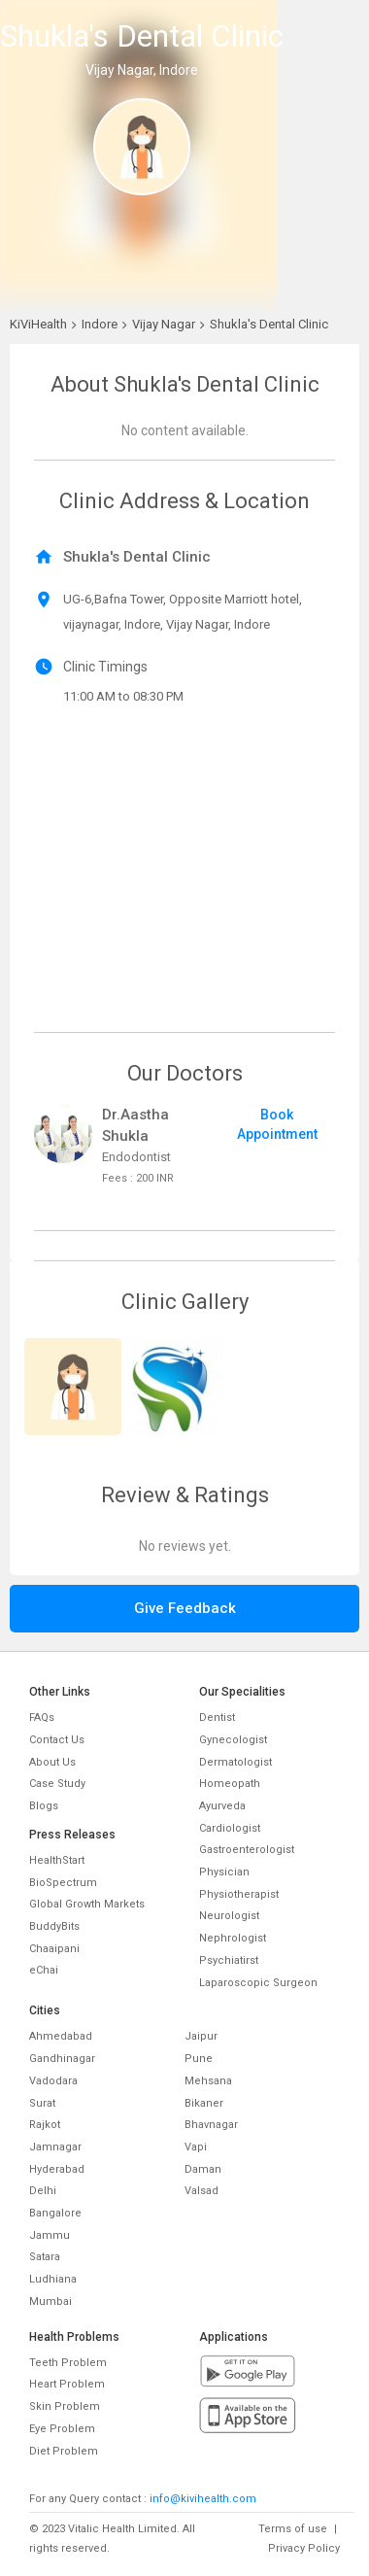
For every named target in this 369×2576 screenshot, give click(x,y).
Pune (198, 2058)
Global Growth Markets (87, 1904)
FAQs (41, 1717)
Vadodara (53, 2081)
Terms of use (292, 2529)
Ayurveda (222, 1806)
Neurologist (229, 1915)
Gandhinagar (62, 2058)
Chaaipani (54, 1948)
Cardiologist (229, 1828)
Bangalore (55, 2213)
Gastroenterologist (246, 1849)
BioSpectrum (63, 1882)
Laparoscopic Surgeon (258, 1982)
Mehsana (208, 2081)
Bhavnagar (211, 2124)
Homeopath (229, 1783)
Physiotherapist (239, 1894)
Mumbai (50, 2301)
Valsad (201, 2190)
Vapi (195, 2147)
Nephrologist (232, 1938)
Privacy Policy (304, 2548)
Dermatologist (235, 1762)
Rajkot (44, 2124)
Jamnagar (55, 2147)
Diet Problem (63, 2451)
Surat (42, 2103)
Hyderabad (56, 2169)
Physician (224, 1872)
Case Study (57, 1783)
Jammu (49, 2235)
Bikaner (203, 2103)
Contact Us (56, 1740)
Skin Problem (64, 2406)
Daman (202, 2169)
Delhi (42, 2190)
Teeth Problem (68, 2362)
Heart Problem (67, 2384)
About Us (52, 1762)
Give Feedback (185, 1608)
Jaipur (201, 2036)
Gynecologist (233, 1740)
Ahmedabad (60, 2036)
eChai (43, 1970)
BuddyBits (54, 1926)
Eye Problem (62, 2428)
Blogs (43, 1806)
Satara (44, 2256)
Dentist (217, 1717)
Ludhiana (53, 2279)
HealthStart (56, 1860)
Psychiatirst (228, 1960)
